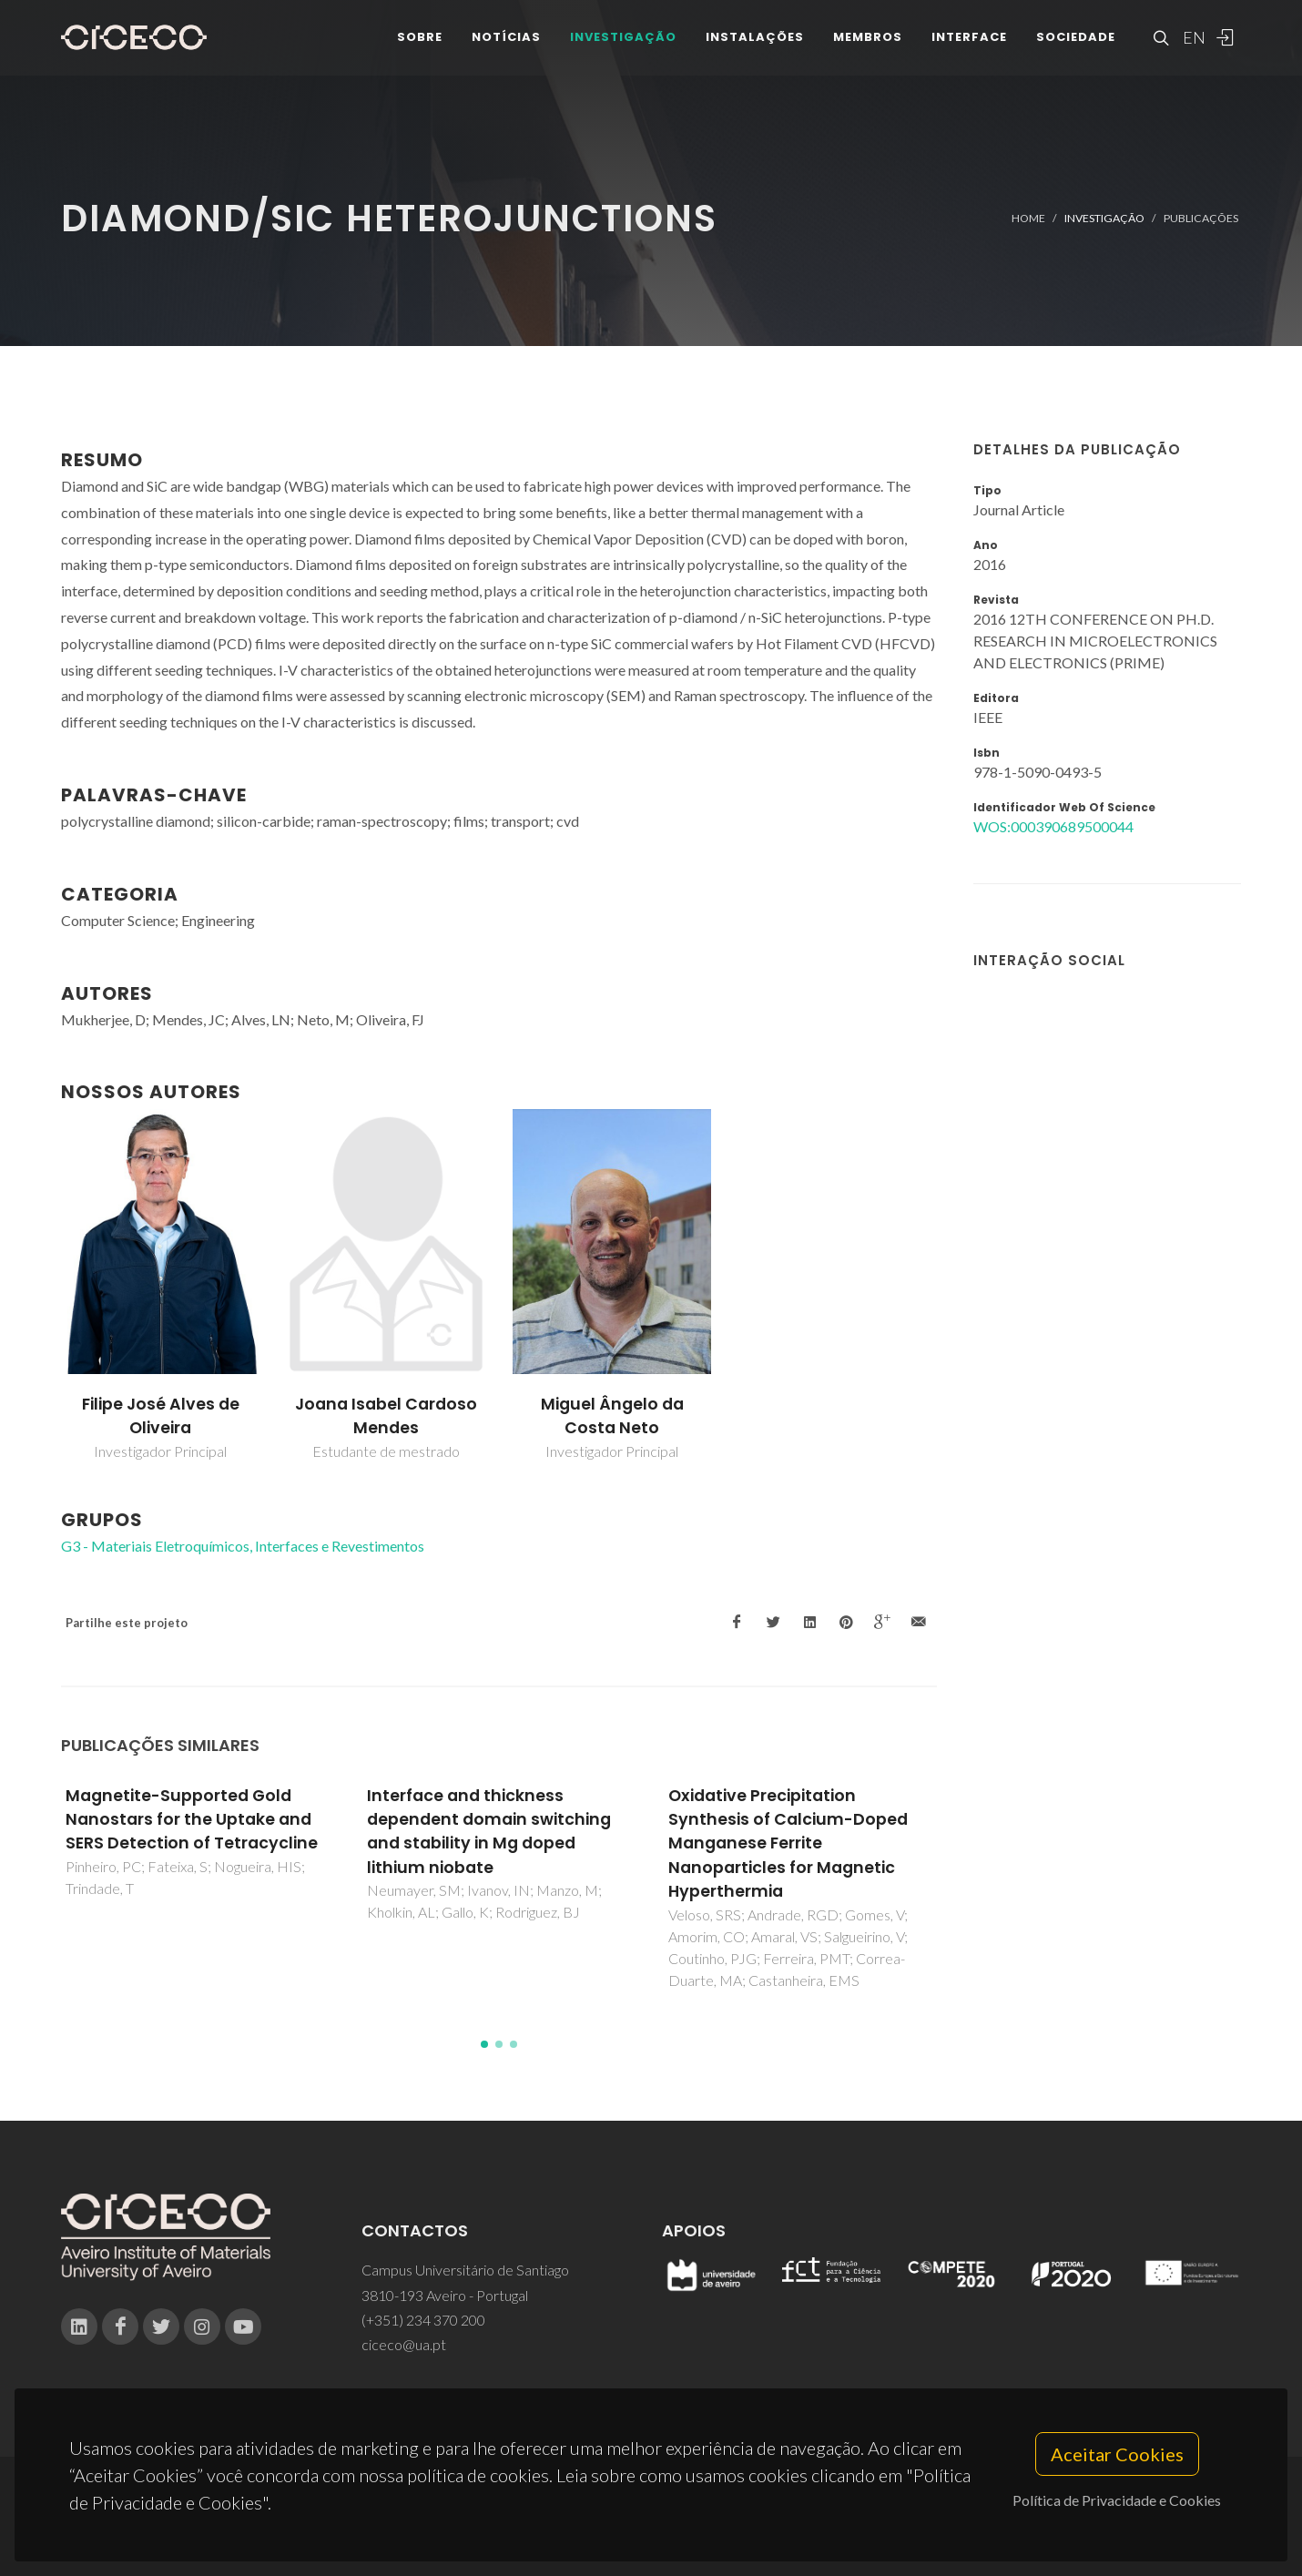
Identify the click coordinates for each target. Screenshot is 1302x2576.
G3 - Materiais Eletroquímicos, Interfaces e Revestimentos (242, 1545)
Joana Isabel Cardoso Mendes (386, 1416)
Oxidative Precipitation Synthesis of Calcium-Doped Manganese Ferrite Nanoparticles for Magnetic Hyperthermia (788, 1844)
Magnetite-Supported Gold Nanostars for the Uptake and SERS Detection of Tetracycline (192, 1820)
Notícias (506, 45)
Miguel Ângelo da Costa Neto (612, 1416)
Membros (867, 45)
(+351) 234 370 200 (423, 2319)
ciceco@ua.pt (403, 2344)
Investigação (623, 45)
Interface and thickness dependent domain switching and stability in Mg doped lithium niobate (489, 1832)
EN (1192, 45)
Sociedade (1075, 45)
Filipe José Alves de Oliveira (160, 1416)
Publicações (1201, 218)
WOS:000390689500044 (1053, 826)
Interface (969, 45)
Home (1028, 218)
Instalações (755, 45)
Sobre (419, 45)
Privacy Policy (649, 2527)
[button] (484, 2044)
